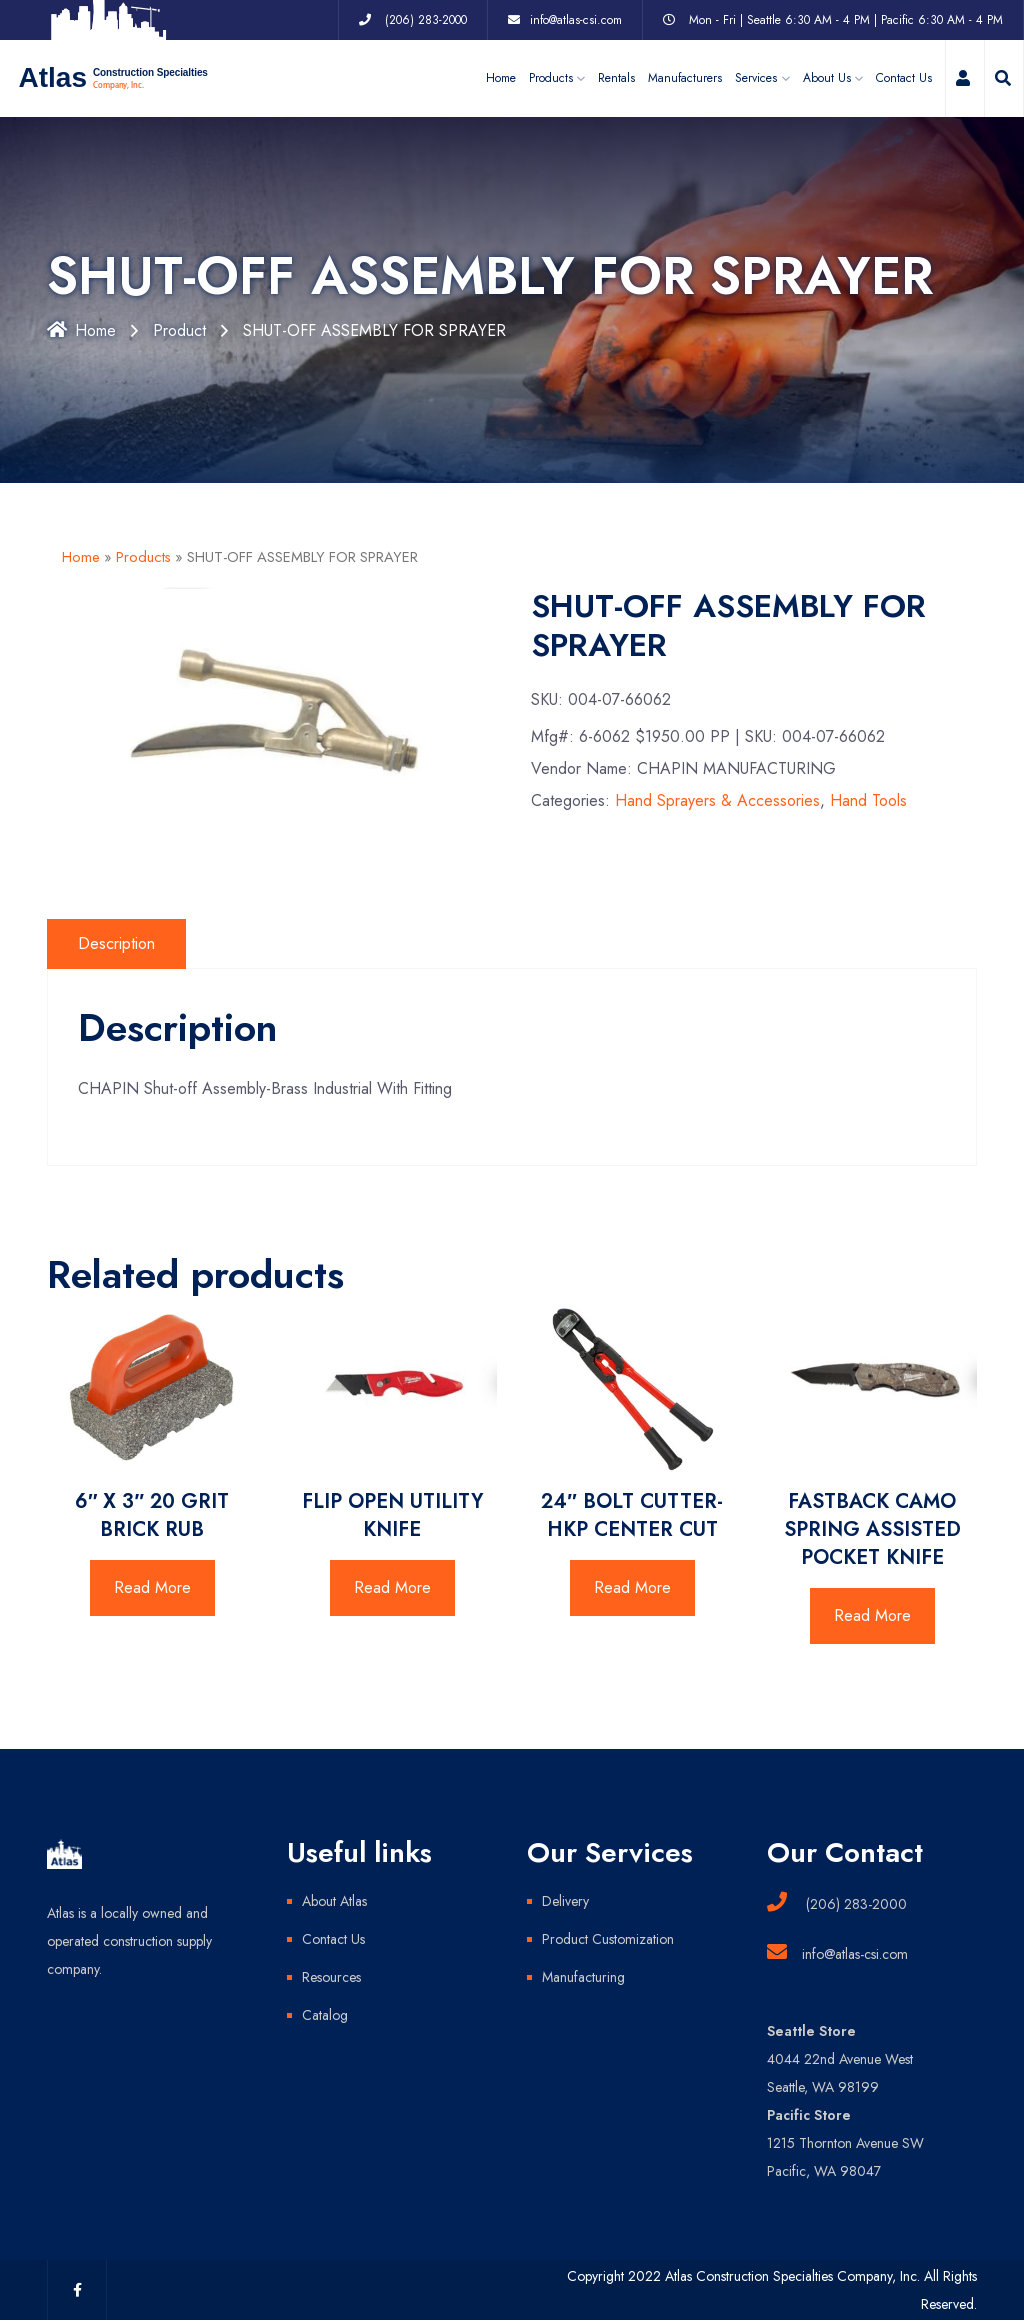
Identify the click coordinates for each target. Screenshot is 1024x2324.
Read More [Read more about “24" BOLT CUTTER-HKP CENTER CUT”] (632, 1587)
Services (756, 78)
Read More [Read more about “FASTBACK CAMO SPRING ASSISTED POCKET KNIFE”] (872, 1615)
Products (143, 557)
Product (179, 330)
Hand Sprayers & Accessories (717, 800)
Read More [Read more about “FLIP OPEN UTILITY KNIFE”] (392, 1587)
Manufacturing (583, 1977)
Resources (331, 1977)
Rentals (616, 78)
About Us (827, 78)
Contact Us (904, 78)
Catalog (325, 2015)
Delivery (565, 1901)
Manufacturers (685, 78)
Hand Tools (868, 800)
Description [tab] (116, 943)
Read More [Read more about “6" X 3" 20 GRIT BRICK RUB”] (152, 1587)
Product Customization (608, 1939)
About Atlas (334, 1901)
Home (501, 78)
